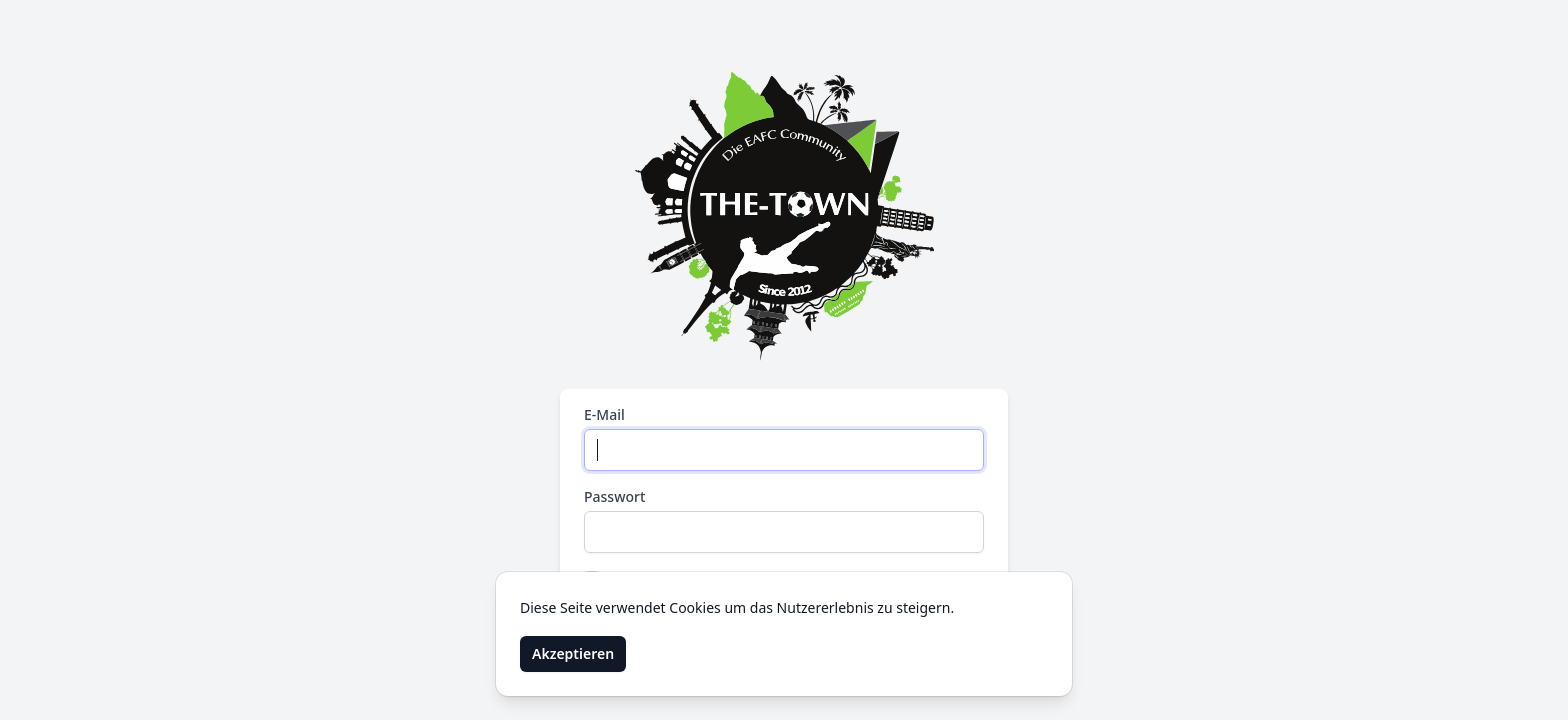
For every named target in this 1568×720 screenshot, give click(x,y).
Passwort (614, 496)
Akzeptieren (573, 653)
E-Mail (604, 414)
